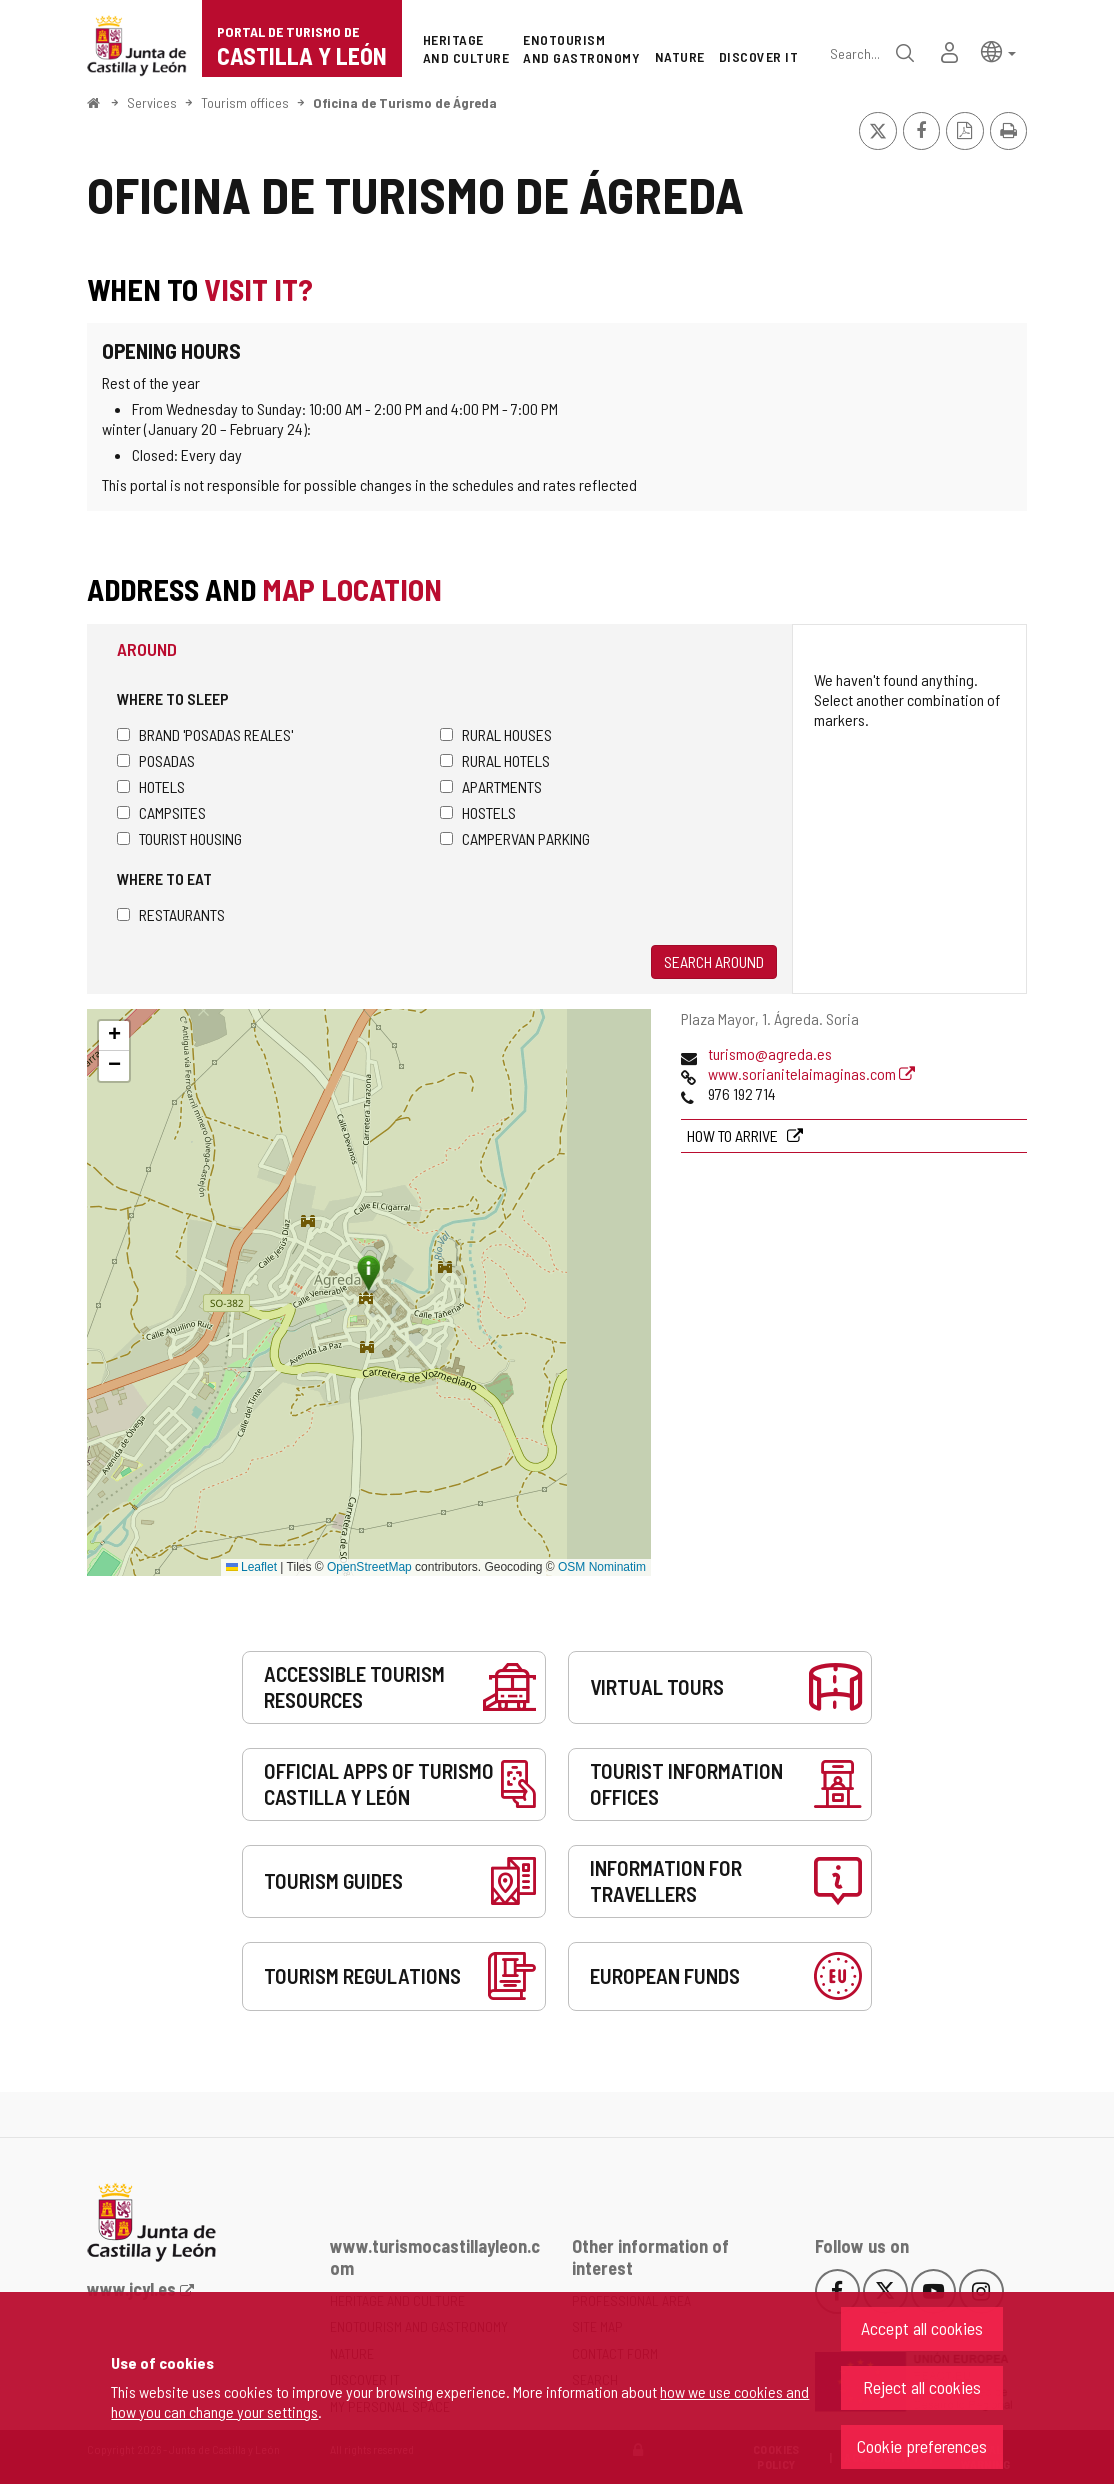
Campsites (161, 812)
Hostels (478, 812)
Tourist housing (179, 838)
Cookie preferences (922, 2446)
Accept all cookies (922, 2328)
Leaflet (251, 1567)
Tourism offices (245, 102)
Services (152, 102)
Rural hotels (495, 760)
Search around (714, 961)
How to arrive (734, 1135)
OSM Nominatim (602, 1567)
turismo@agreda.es (770, 1053)
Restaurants (171, 914)
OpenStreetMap (369, 1567)
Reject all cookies (922, 2387)
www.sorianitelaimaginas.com (811, 1073)
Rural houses (496, 734)
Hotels (151, 786)
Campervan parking (515, 838)
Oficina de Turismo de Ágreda (405, 102)
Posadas (156, 760)
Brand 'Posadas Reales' (205, 734)
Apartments (491, 786)
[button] (998, 50)
